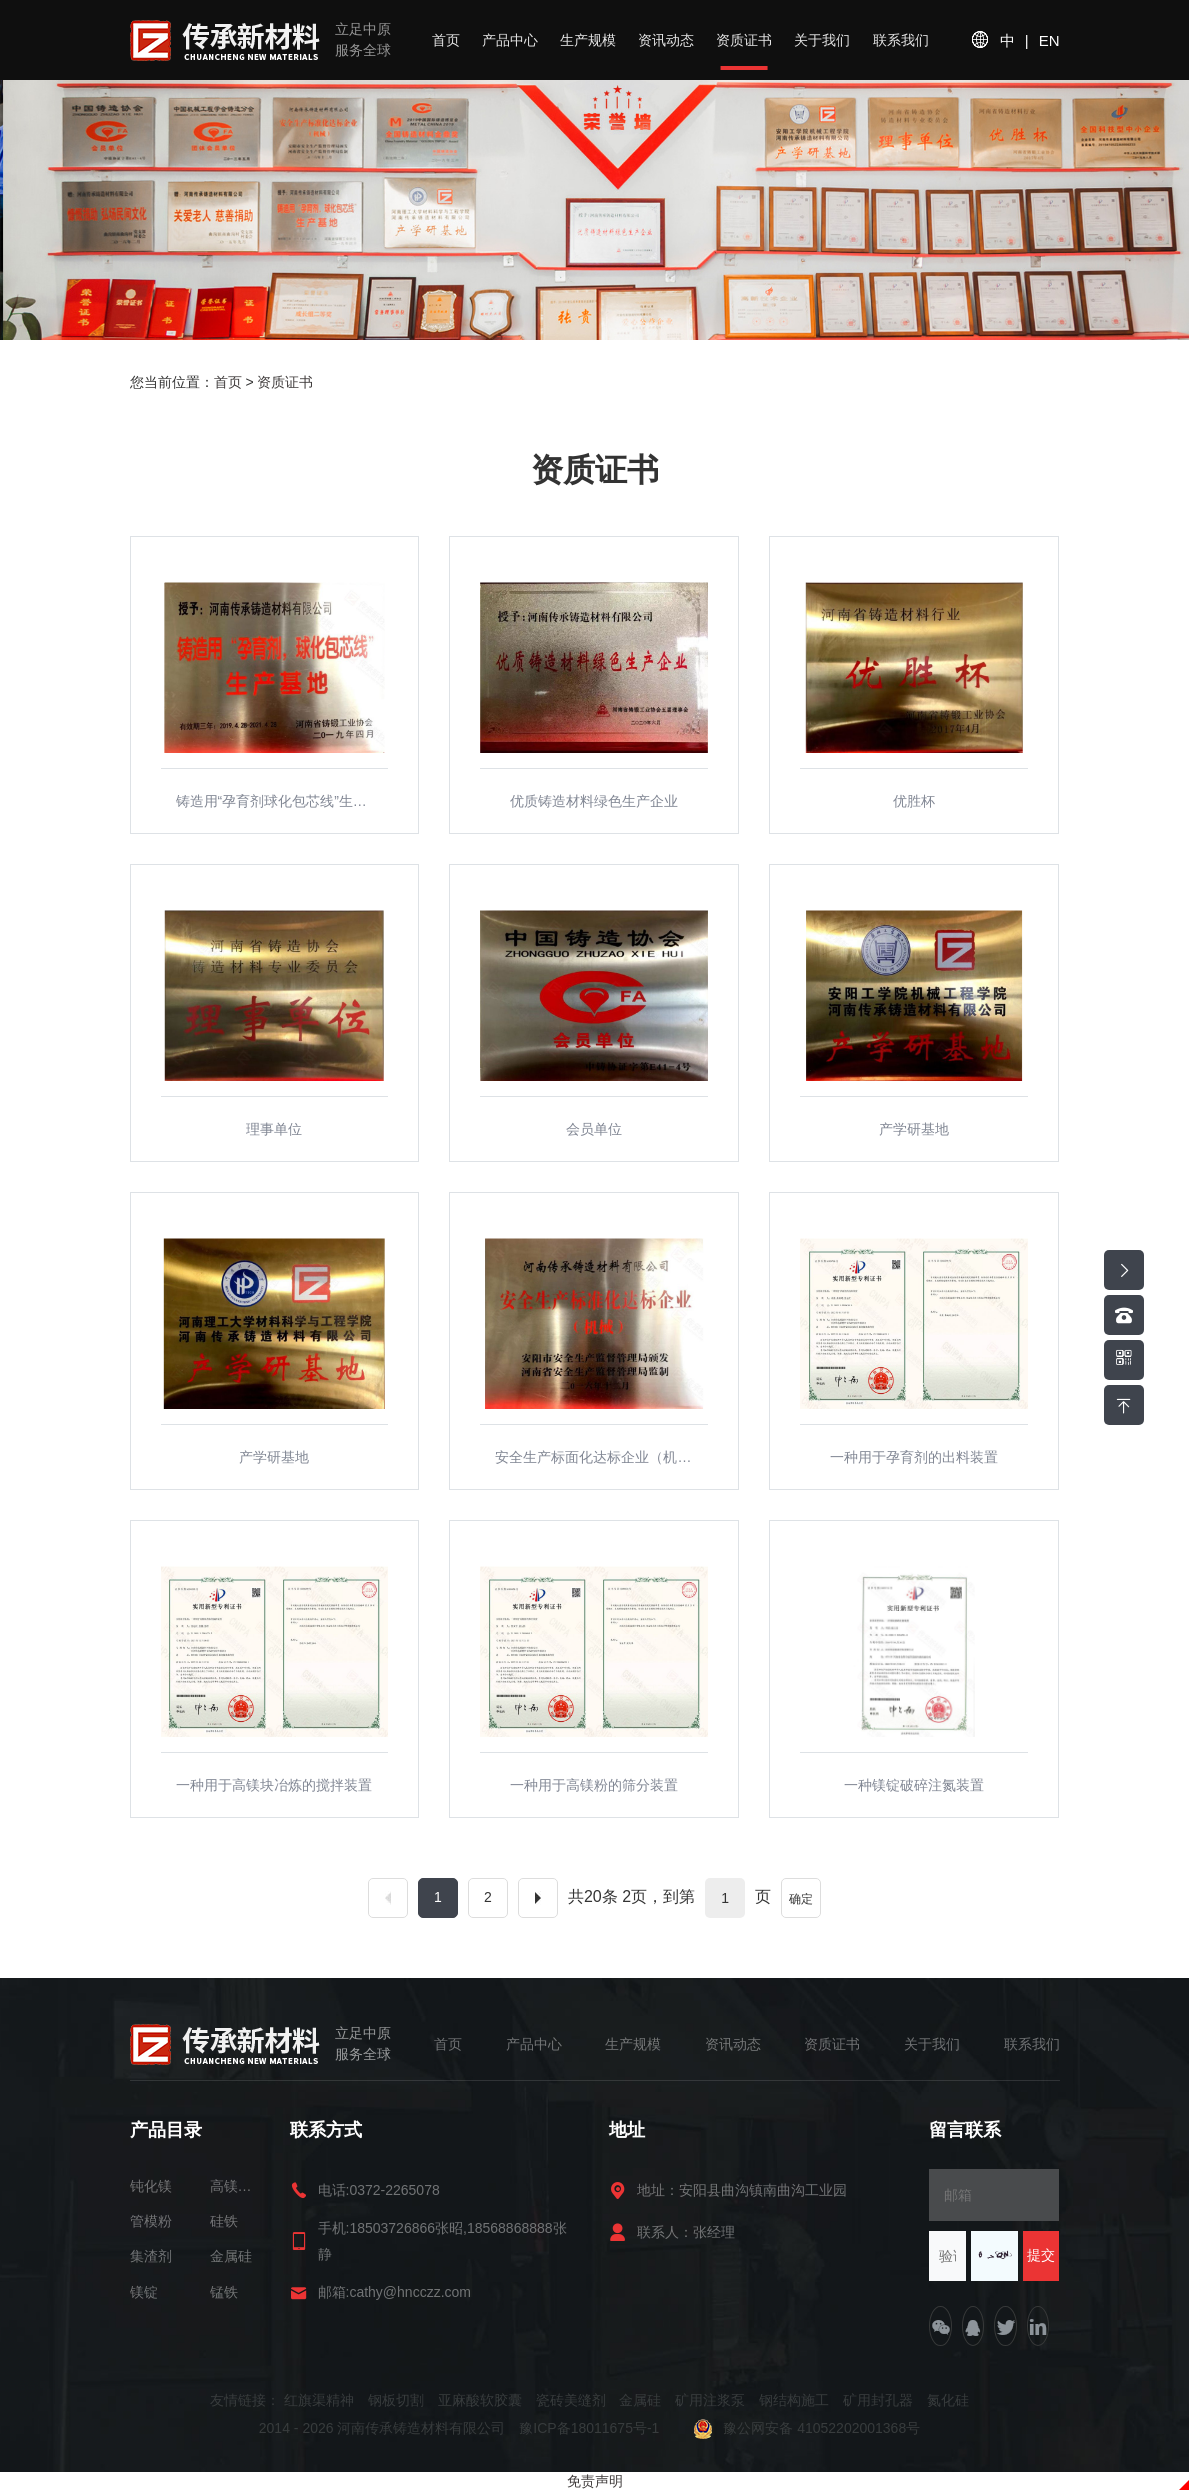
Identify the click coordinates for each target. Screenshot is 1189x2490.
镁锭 (144, 2292)
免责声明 (595, 2481)
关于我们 (822, 40)
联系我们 (901, 40)
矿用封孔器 (878, 2400)
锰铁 (224, 2292)
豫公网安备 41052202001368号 (806, 2428)
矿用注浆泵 (710, 2400)
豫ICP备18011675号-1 (591, 2428)
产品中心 (510, 40)
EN (1049, 40)
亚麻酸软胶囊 (480, 2400)
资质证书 (744, 40)
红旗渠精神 (319, 2400)
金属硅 (231, 2256)
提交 (1041, 2255)
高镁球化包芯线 (235, 2186)
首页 (446, 40)
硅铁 (224, 2221)
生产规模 (588, 40)
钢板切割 (396, 2400)
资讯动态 (666, 40)
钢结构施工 (794, 2400)
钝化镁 (151, 2186)
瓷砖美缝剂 (571, 2400)
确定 (801, 1899)
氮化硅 (948, 2400)
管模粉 (151, 2221)
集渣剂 (151, 2256)
